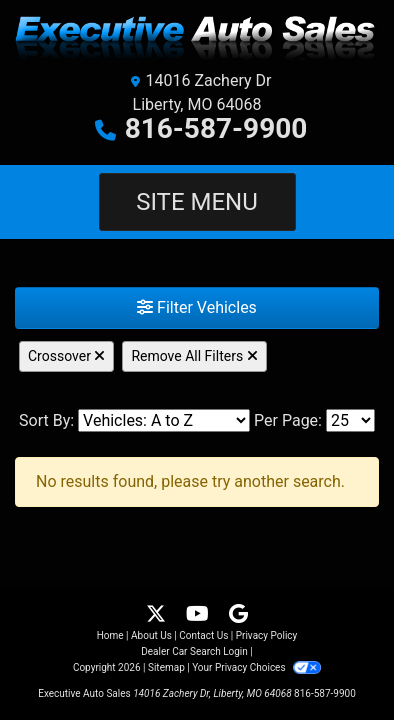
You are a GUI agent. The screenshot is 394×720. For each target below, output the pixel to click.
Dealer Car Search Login (194, 651)
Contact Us (203, 635)
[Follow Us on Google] (238, 615)
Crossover (66, 356)
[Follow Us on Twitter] (158, 615)
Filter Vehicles (197, 307)
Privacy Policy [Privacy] (267, 635)
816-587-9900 (216, 128)
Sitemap (166, 667)
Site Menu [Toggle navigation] (197, 202)
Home (110, 635)
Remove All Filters (194, 356)
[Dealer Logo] (197, 38)
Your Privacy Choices (256, 667)
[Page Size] (350, 420)
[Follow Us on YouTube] (199, 615)
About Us (151, 635)
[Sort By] (164, 420)
